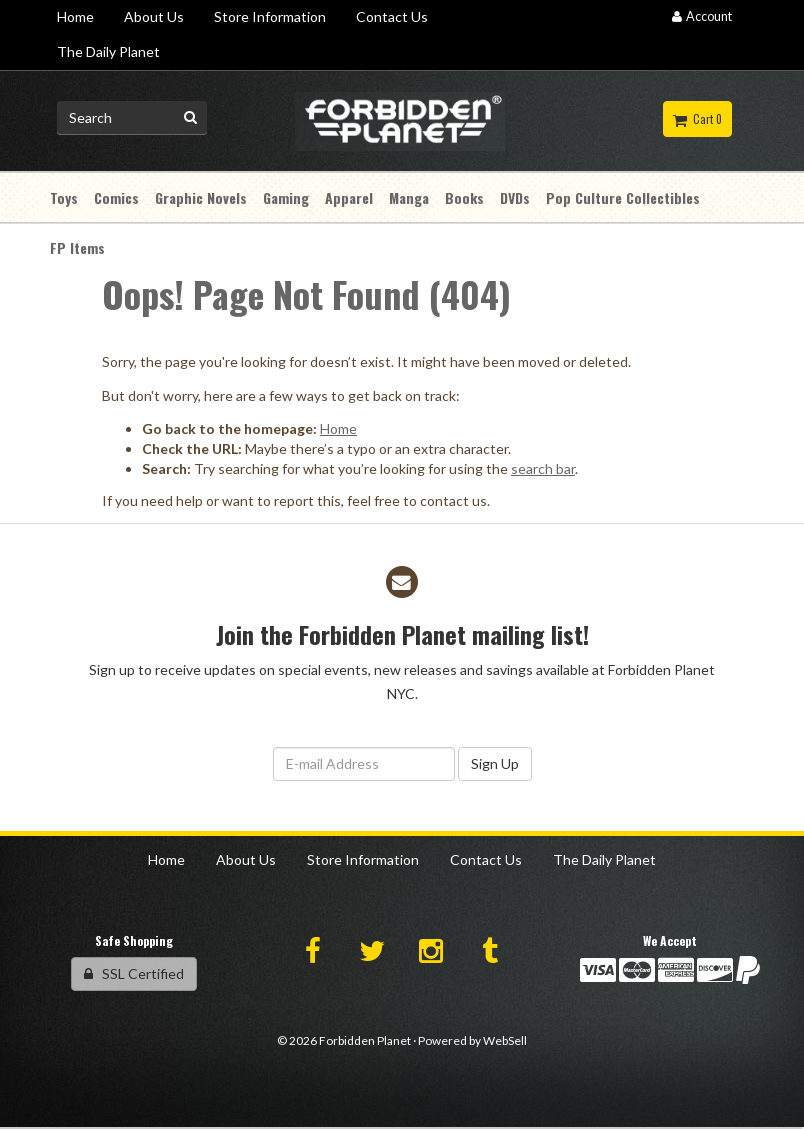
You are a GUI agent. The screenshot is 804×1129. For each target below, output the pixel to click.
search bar (543, 468)
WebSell (505, 1040)
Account (702, 16)
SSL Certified (134, 973)
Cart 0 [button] (697, 119)
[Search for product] (132, 118)
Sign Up (495, 763)
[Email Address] (364, 764)
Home (338, 428)
